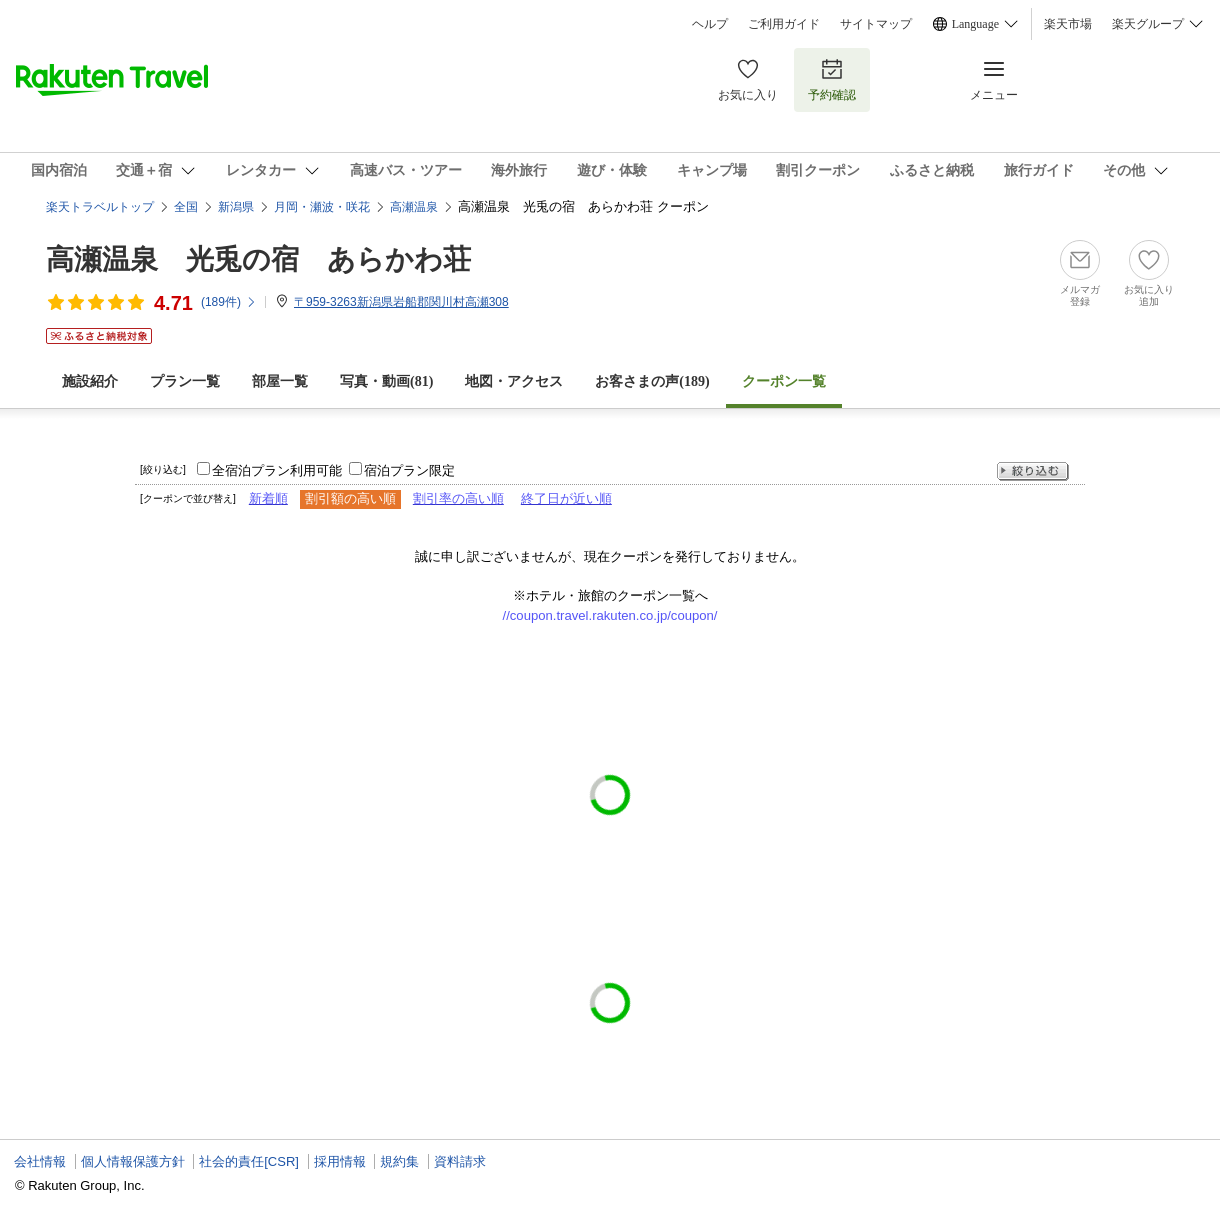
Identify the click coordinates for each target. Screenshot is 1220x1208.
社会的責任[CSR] (249, 1161)
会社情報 (40, 1161)
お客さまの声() (652, 381)
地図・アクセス (514, 381)
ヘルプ (710, 24)
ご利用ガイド (784, 24)
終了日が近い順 (566, 498)
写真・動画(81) (386, 381)
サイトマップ (876, 24)
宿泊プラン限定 (409, 470)
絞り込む (1033, 471)
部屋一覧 (280, 381)
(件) (229, 302)
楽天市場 (1068, 24)
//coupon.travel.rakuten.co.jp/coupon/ (610, 615)
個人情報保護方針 (133, 1161)
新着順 (268, 498)
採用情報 (340, 1161)
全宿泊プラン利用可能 (277, 470)
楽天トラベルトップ (100, 207)
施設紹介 (90, 381)
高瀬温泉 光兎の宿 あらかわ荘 (258, 259)
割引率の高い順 (458, 498)
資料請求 (460, 1161)
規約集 (399, 1161)
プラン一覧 (185, 381)
